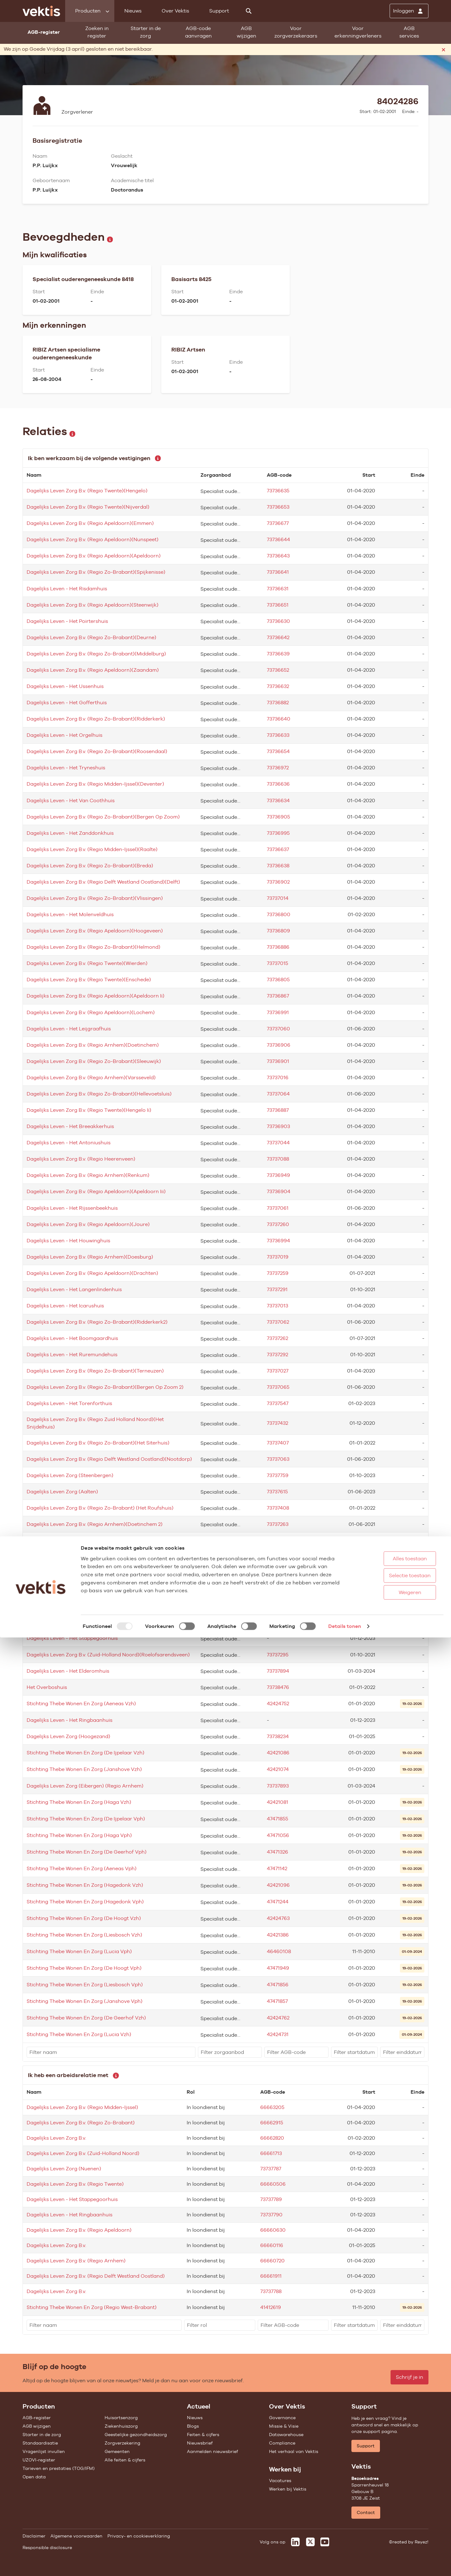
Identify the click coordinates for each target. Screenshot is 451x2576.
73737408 (278, 1508)
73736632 (278, 686)
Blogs (193, 2426)
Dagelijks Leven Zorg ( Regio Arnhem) (72, 1622)
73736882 (278, 703)
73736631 (277, 589)
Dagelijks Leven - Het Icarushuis (65, 1306)
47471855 (277, 1819)
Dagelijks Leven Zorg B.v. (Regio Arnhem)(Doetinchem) (93, 1045)
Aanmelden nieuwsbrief (212, 2451)
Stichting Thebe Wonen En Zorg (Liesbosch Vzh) (84, 1935)
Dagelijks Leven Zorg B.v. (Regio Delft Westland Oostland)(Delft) (103, 882)
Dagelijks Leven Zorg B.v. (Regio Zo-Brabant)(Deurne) (91, 637)
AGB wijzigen (246, 32)
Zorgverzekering (122, 2442)
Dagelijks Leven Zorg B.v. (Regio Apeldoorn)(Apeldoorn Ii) (95, 996)
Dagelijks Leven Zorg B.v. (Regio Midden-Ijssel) (82, 2107)
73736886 (278, 947)
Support (219, 11)
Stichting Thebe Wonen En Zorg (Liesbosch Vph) (85, 1985)
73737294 (278, 1589)
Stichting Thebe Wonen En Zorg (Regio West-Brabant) (92, 2307)
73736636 (278, 784)
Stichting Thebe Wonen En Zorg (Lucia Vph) (79, 1951)
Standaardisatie (40, 2442)
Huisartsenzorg (121, 2417)
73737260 (278, 1224)
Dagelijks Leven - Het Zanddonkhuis (70, 833)
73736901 (278, 1061)
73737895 (278, 1622)
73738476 (278, 1687)
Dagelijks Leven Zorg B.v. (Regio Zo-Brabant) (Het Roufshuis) (100, 1508)
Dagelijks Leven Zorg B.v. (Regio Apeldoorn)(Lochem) (91, 1012)
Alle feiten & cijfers (125, 2459)
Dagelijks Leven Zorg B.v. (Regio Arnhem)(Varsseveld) (91, 1077)
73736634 (278, 800)
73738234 (278, 1736)
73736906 (278, 1045)
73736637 (278, 849)
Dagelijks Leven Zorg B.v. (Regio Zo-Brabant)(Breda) (90, 866)
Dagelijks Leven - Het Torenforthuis (69, 1403)
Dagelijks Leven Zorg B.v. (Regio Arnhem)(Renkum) (88, 1175)
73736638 (278, 866)
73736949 (278, 1175)
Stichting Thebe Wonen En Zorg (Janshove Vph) (85, 2001)
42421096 (278, 1885)
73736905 (278, 817)
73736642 (278, 637)
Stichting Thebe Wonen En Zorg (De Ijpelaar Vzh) (85, 1753)
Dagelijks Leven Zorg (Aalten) (62, 1492)
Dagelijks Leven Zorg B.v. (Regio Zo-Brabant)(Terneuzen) (95, 1371)
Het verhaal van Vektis (293, 2451)
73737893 (278, 1786)
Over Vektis (175, 11)
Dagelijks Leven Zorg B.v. (56, 2138)
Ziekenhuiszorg (121, 2426)
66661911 (271, 2276)
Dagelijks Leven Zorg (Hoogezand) (68, 1736)
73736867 (278, 996)
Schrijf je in (409, 2377)
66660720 (272, 2261)
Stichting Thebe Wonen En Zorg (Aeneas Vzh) (81, 1703)
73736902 (278, 882)
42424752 (278, 1703)
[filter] (111, 2052)
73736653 (278, 507)
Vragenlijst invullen (44, 2451)
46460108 (279, 1951)
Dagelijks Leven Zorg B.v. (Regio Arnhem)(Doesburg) (90, 1257)
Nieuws (133, 11)
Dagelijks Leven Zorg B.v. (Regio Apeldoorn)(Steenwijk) (92, 605)
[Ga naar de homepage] (41, 11)
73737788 (271, 2291)
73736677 (278, 523)
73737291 (277, 1289)
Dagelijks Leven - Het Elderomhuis (68, 1671)
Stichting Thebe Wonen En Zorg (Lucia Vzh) (79, 2034)
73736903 (278, 1126)
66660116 (271, 2245)
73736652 (278, 670)
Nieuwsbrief (200, 2442)
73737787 (270, 2169)
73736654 (278, 751)
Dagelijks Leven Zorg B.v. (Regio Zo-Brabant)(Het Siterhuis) (98, 1443)
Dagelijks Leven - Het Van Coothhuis (71, 800)
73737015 (277, 963)
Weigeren (391, 2531)
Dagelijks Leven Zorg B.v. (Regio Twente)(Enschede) (89, 980)
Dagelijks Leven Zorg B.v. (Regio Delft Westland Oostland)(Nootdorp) (109, 1459)
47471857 (277, 2001)
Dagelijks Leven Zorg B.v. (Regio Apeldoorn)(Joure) (88, 1224)
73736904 (278, 1191)
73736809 (278, 931)
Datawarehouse (286, 2434)
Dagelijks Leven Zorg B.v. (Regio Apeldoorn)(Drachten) (92, 1273)
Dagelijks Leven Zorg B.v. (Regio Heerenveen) (81, 1159)
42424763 (278, 1918)
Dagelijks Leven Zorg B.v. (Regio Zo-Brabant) (81, 2123)
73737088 (278, 1159)
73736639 (278, 654)
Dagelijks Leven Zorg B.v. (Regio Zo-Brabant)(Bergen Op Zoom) (103, 817)
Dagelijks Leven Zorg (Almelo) (63, 1573)
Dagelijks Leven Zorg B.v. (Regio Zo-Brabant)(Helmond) (93, 947)
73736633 (278, 735)
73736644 (278, 539)
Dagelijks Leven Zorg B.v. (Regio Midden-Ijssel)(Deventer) (95, 784)
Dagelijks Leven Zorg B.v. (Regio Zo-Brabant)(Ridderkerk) (96, 719)
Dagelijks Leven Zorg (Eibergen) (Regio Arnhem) (85, 1786)
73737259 (277, 1273)
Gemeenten (117, 2451)
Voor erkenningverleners (357, 32)
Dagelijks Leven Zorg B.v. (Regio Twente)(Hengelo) (87, 491)
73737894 (278, 1671)
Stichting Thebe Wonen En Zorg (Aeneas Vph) (82, 1868)
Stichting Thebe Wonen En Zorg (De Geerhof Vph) (87, 1852)
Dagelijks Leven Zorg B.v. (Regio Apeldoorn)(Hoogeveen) (95, 931)
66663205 (272, 2107)
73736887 (278, 1110)
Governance (282, 2417)
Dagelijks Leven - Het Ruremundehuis (72, 1354)
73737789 (271, 2199)
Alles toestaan (391, 2497)
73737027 (277, 1371)
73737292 (277, 1354)
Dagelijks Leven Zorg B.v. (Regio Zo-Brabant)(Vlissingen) (95, 898)
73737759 (277, 1475)
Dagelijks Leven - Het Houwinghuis (68, 1241)
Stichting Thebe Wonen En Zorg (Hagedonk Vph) (85, 1902)
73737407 (278, 1443)
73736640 (278, 719)
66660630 (273, 2230)
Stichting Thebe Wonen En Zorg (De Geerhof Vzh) (86, 2018)
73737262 (277, 1338)
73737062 (278, 1322)
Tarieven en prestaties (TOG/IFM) (59, 2468)
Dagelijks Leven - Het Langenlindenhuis (74, 1289)
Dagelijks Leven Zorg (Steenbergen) (70, 1475)
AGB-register (37, 2417)
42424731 (277, 2034)
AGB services (409, 32)
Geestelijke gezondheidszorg (136, 2434)
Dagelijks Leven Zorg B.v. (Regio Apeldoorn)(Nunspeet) (92, 539)
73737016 (277, 1077)
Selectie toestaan (391, 2514)
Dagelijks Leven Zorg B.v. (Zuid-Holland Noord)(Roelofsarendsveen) (108, 1655)
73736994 (278, 1241)
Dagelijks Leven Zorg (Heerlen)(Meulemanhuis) (83, 1606)
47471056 (278, 1835)
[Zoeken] (248, 11)
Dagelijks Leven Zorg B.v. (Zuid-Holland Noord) (83, 2153)
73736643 (278, 556)
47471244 (277, 1902)
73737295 (277, 1655)
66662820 (272, 2138)
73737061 (277, 1208)
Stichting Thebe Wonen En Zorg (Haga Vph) (79, 1835)
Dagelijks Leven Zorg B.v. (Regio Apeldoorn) (79, 2230)
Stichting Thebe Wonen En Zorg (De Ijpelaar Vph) (86, 1819)
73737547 (277, 1403)
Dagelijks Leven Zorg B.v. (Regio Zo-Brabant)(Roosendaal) (97, 751)
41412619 (270, 2307)
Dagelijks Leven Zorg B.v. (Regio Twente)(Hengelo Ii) (89, 1110)
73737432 (277, 1423)
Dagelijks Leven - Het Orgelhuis (64, 735)
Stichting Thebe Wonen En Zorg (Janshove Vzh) (84, 1769)
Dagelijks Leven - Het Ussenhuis (65, 686)
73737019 (277, 1257)
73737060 (278, 1029)
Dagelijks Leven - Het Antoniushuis (69, 1143)
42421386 (278, 1935)
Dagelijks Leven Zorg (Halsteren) (66, 1557)
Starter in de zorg (146, 32)
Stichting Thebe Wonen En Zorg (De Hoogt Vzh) (84, 1918)
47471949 (278, 1968)
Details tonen (344, 2565)
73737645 (278, 1573)
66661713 (271, 2153)
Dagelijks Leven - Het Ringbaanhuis (69, 1720)
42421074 (278, 1769)
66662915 (271, 2123)
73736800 (278, 914)
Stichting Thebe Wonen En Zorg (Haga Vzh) (79, 1802)
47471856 (277, 1985)
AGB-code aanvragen (198, 32)
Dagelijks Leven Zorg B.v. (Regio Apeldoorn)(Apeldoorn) (94, 556)
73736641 (278, 572)
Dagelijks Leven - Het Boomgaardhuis (72, 1338)
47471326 (277, 1852)
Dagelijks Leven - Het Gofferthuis (67, 703)
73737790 (271, 2215)
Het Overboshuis (47, 1687)
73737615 (277, 1492)
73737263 (277, 1524)
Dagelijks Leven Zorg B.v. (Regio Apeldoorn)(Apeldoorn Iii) (96, 1191)
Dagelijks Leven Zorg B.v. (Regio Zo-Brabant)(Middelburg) (96, 654)
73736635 (278, 491)
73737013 (277, 1306)
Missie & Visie (283, 2426)
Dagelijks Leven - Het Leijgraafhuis (69, 1029)
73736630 (278, 621)
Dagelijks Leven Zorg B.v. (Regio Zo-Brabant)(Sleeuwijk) (94, 1061)
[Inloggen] (409, 11)
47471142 (277, 1868)
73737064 (278, 1094)
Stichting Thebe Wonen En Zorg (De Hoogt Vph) (84, 1968)
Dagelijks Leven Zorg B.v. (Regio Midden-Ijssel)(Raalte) (92, 849)
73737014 (277, 898)
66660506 (273, 2184)
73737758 (277, 1557)
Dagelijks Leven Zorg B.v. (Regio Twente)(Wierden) (87, 963)
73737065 (278, 1387)
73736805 (278, 980)
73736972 (278, 768)
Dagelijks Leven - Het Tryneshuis (66, 768)
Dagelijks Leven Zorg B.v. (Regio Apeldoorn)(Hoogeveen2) (96, 1589)
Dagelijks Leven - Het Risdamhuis (67, 589)
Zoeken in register (97, 32)
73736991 (278, 1012)
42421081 (277, 1802)
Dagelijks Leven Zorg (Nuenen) (64, 1540)
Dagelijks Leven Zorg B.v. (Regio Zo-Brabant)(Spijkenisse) (96, 572)
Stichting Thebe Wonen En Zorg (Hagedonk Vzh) (85, 1885)
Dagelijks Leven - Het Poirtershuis (67, 621)
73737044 (278, 1143)
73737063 (278, 1459)
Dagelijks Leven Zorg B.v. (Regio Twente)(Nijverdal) (88, 507)
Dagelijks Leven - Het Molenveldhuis (70, 914)
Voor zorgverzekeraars (295, 32)
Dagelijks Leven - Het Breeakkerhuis (70, 1126)
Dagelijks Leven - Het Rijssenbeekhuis (72, 1208)
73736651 (277, 605)
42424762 (278, 2018)
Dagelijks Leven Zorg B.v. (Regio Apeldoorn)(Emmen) (90, 523)
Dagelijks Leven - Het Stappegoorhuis (72, 1638)
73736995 (278, 833)
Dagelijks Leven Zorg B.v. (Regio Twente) (75, 2184)
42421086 (278, 1753)
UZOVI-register (39, 2459)
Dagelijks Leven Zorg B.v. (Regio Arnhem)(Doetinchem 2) (95, 1524)
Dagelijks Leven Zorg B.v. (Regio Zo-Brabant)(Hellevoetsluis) (99, 1094)
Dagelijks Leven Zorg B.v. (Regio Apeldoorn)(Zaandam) (93, 670)
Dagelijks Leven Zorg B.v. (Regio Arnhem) (76, 2261)
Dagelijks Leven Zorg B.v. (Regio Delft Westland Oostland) (96, 2276)
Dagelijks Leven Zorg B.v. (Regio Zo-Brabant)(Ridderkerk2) (97, 1322)
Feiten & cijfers (203, 2434)
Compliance (282, 2442)
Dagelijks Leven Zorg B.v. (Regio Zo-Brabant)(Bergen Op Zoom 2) (105, 1387)
